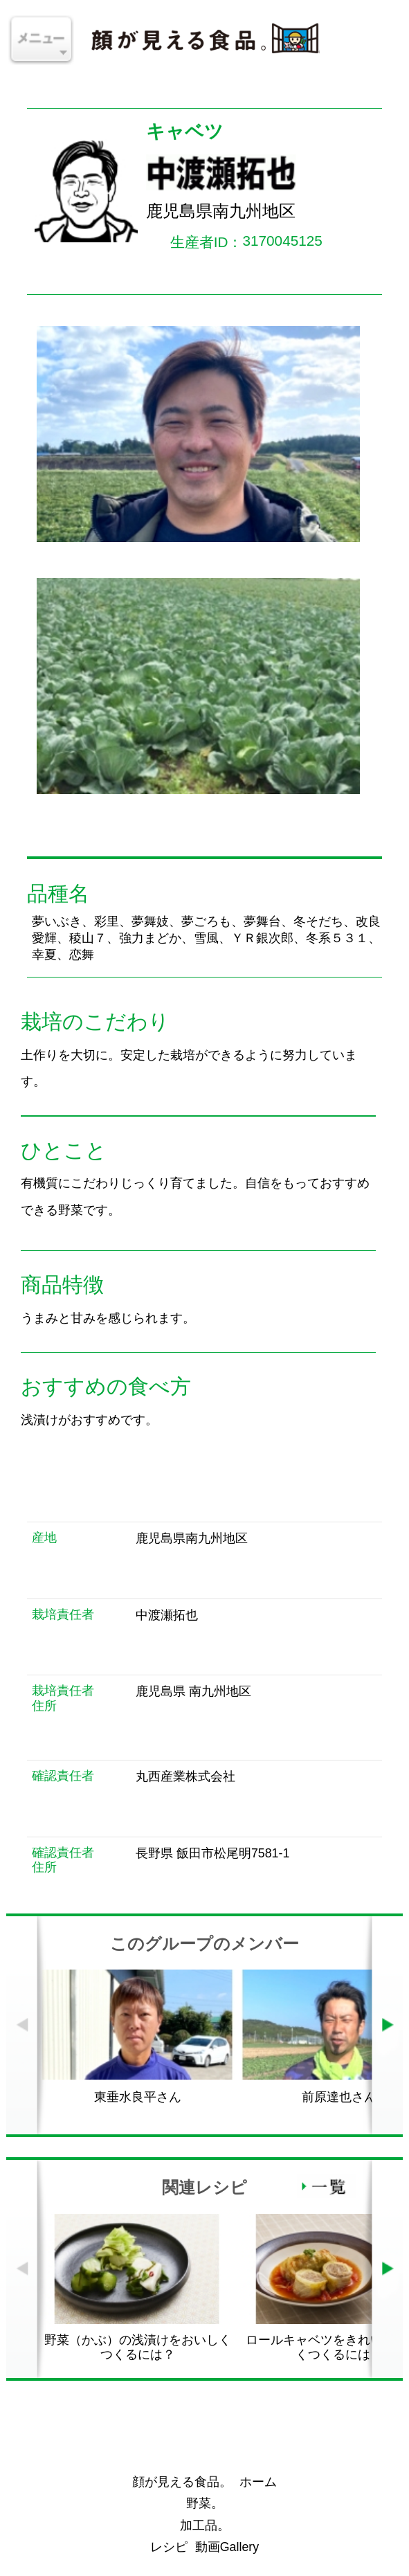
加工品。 (205, 2525)
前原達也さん (339, 2097)
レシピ (169, 2547)
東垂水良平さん (137, 2097)
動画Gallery (227, 2547)
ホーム (258, 2482)
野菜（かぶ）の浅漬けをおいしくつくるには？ (137, 2347)
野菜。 (205, 2503)
